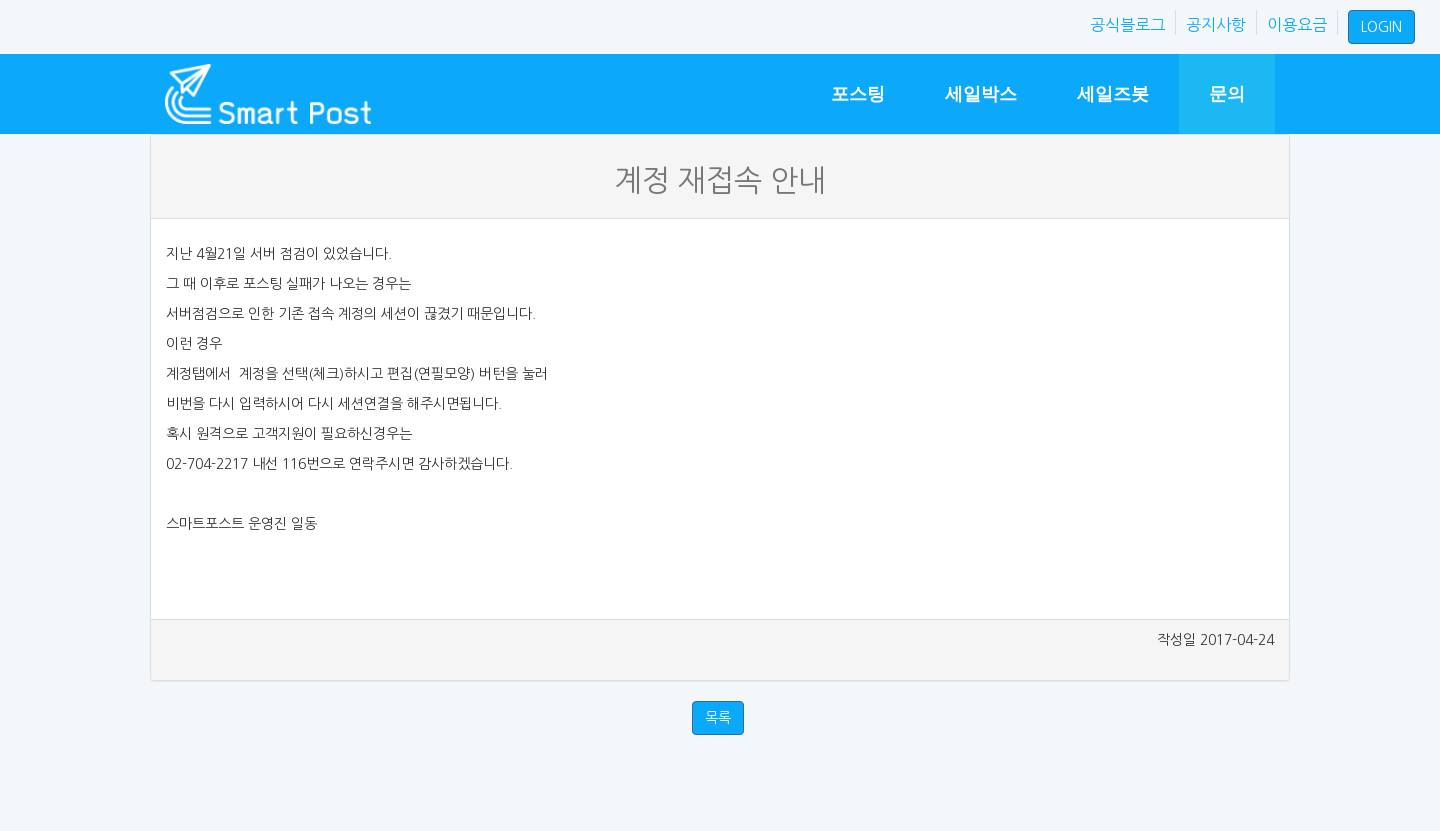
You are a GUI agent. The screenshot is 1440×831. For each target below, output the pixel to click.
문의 (1227, 94)
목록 (718, 718)
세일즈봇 (1113, 94)
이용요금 (1297, 25)
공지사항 (1216, 25)
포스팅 (858, 94)
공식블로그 (1127, 25)
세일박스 (981, 94)
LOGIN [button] (1381, 27)
